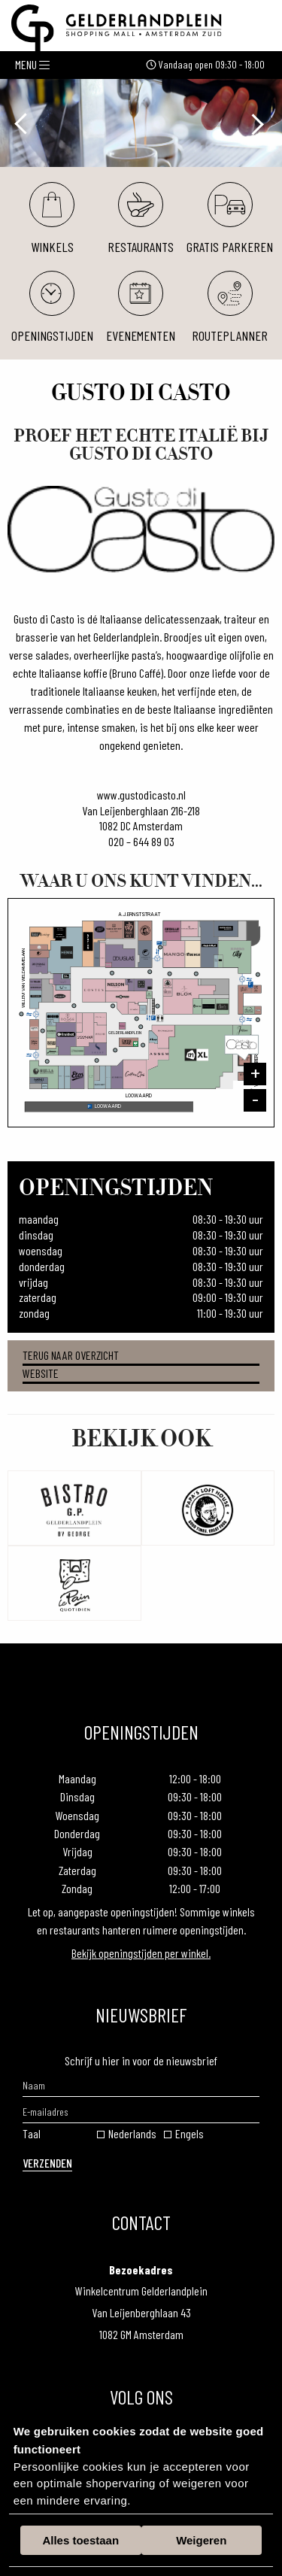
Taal (32, 2133)
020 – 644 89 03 (141, 841)
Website (41, 1373)
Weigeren (201, 2540)
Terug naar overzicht (71, 1355)
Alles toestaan (80, 2540)
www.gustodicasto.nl (141, 794)
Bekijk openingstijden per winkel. (141, 1953)
